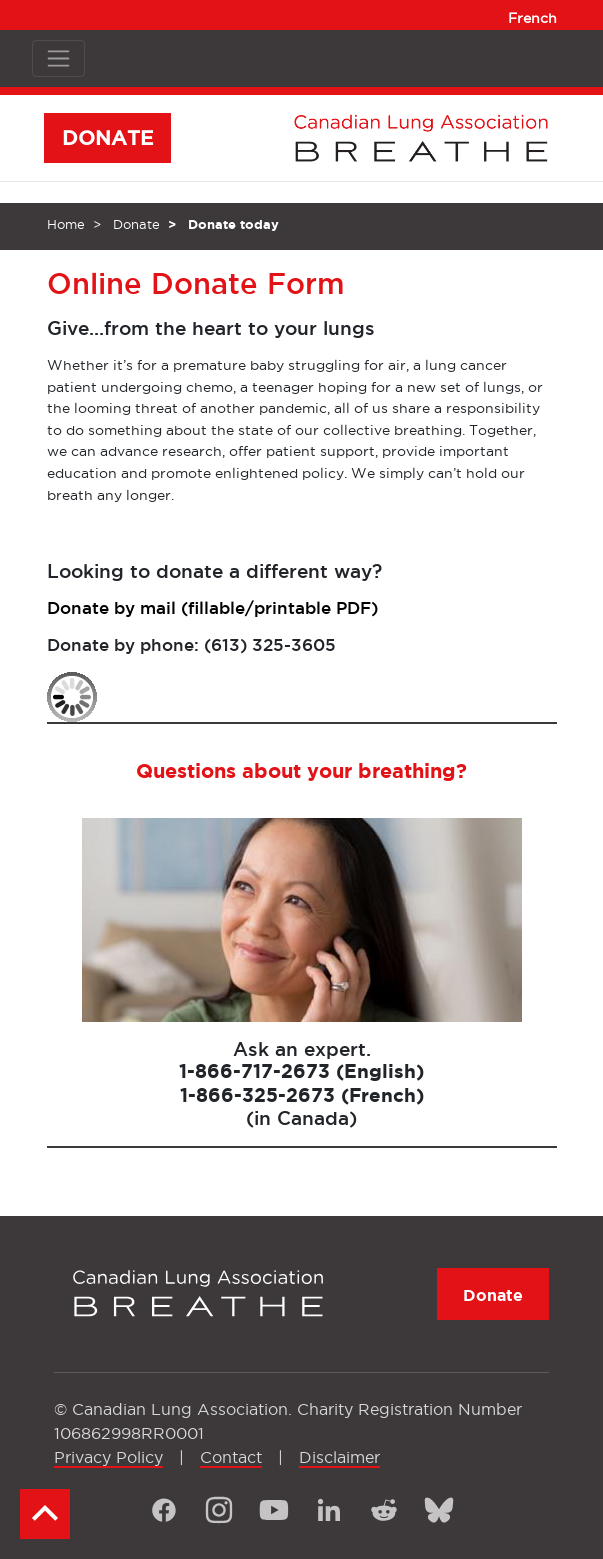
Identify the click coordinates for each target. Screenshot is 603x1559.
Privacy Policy (108, 1457)
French (532, 18)
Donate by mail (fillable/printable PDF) (212, 607)
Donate (136, 224)
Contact (231, 1457)
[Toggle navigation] (58, 58)
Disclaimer (339, 1457)
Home (66, 224)
